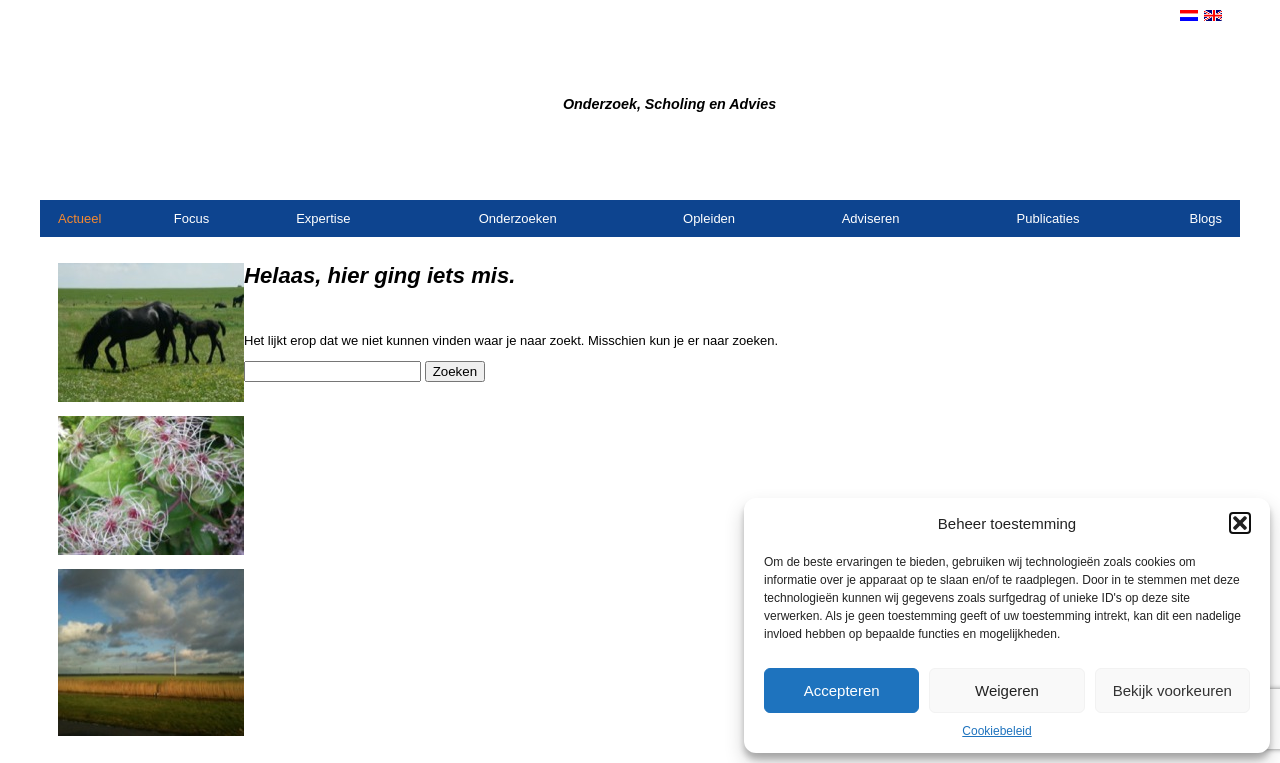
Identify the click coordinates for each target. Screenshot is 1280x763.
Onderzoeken (518, 218)
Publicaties (1048, 218)
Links (1206, 174)
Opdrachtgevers (1133, 174)
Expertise (323, 218)
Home (1002, 174)
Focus (191, 218)
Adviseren (871, 218)
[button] (1240, 523)
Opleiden (709, 218)
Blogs (1205, 218)
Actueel (79, 218)
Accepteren (842, 690)
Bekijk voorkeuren (1172, 690)
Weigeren (1007, 690)
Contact (1051, 174)
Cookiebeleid (996, 731)
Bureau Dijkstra (466, 71)
